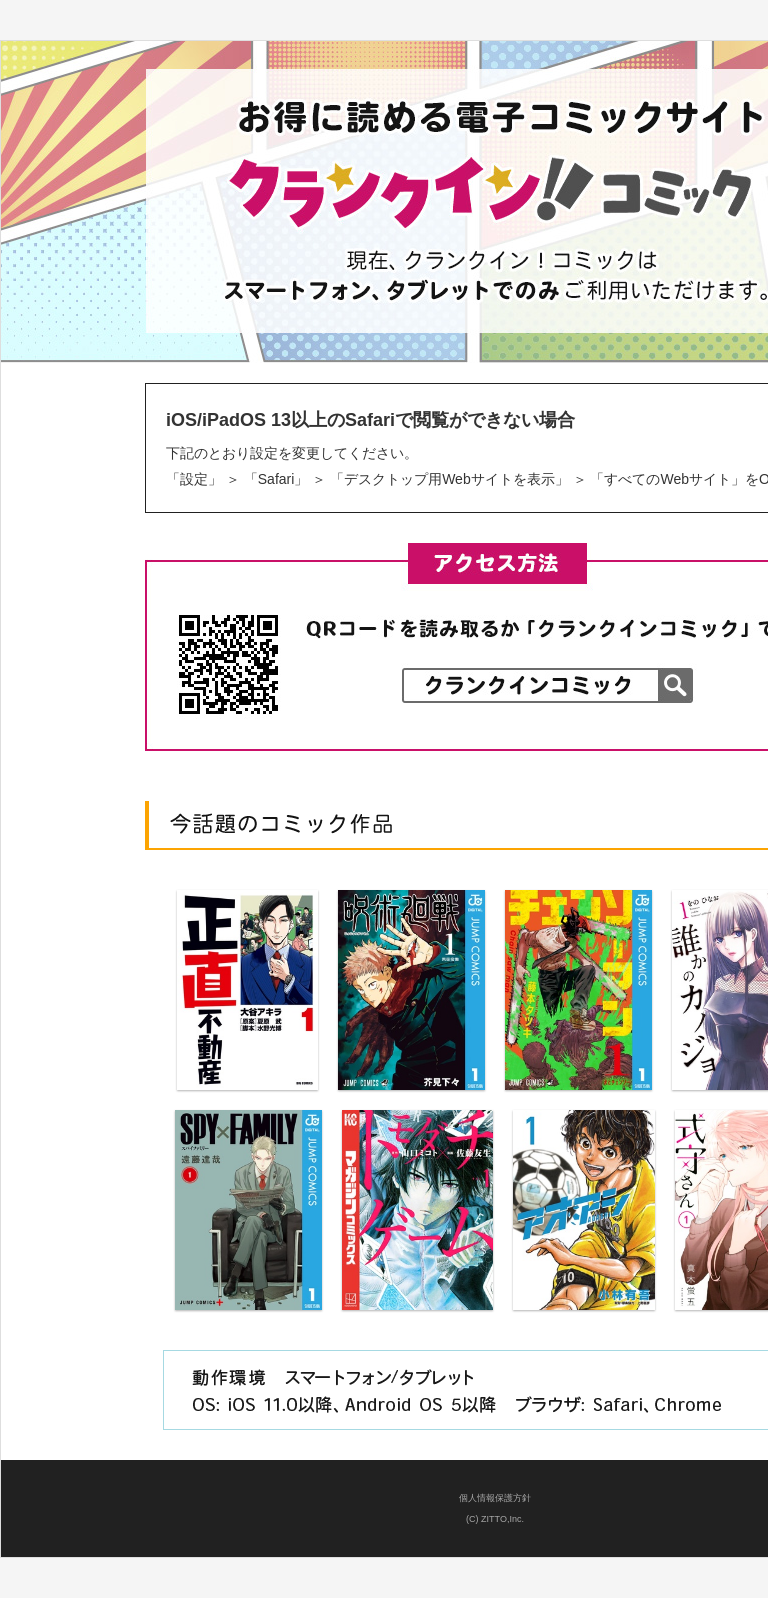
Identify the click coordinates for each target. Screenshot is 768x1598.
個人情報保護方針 (495, 1498)
